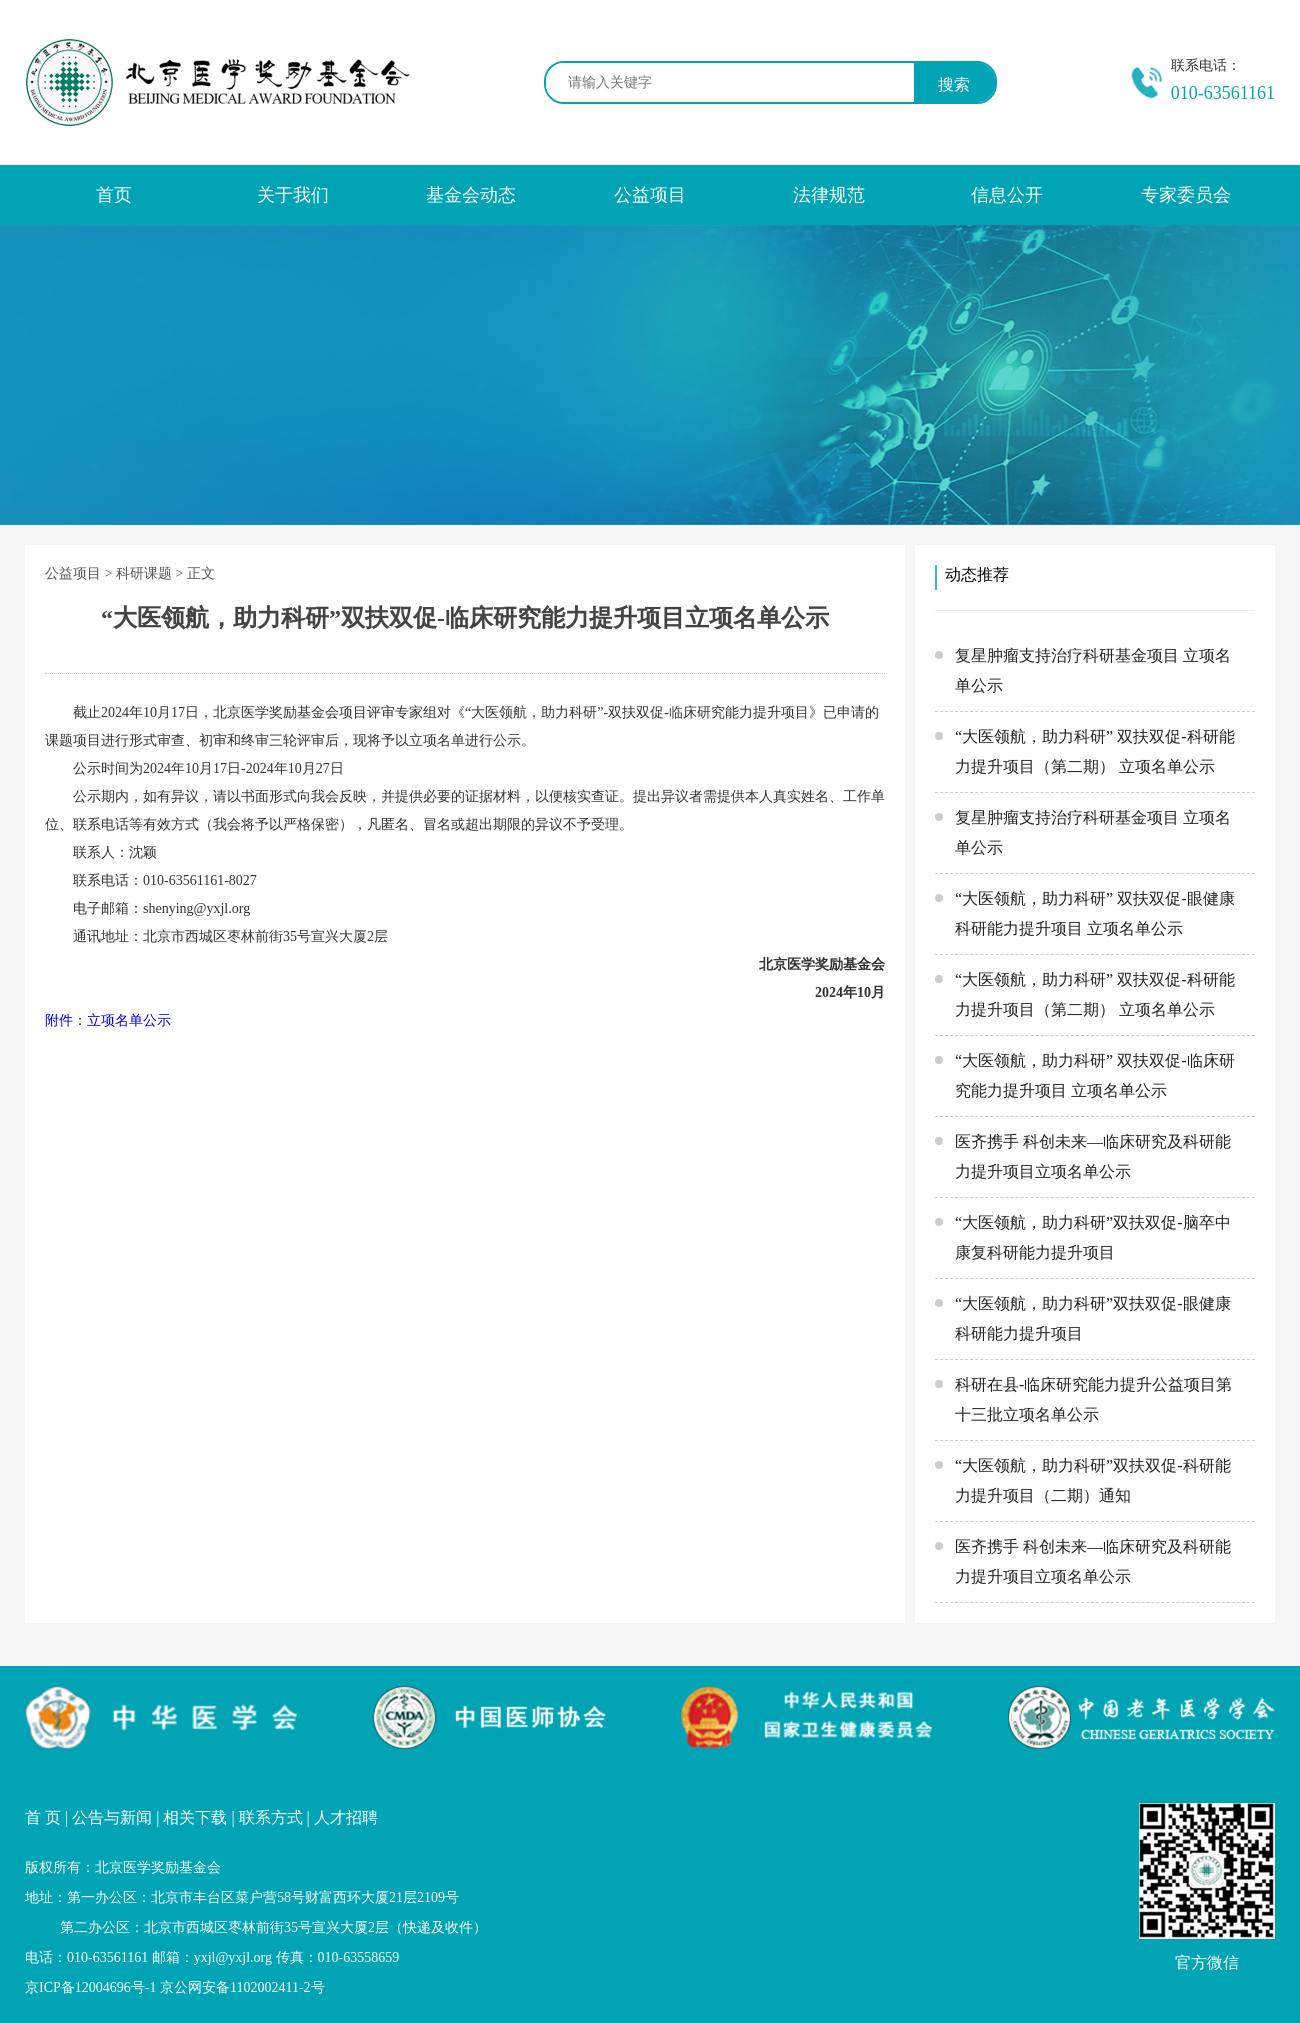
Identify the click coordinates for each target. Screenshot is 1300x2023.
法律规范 (829, 195)
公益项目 (650, 195)
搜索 (954, 84)
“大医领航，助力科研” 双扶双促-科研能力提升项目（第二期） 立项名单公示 (1095, 751)
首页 (114, 195)
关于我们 (293, 195)
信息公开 (1007, 195)
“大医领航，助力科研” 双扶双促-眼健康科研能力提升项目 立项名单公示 (1095, 913)
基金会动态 (471, 195)
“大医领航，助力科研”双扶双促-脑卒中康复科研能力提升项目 (1093, 1237)
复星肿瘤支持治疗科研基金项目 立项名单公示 (1093, 670)
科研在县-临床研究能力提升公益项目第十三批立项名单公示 (1093, 1399)
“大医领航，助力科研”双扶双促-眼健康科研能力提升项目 (1093, 1318)
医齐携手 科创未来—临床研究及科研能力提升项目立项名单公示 (1093, 1156)
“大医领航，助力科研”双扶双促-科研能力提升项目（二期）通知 (1093, 1480)
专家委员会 (1186, 195)
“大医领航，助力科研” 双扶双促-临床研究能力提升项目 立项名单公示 (1095, 1075)
